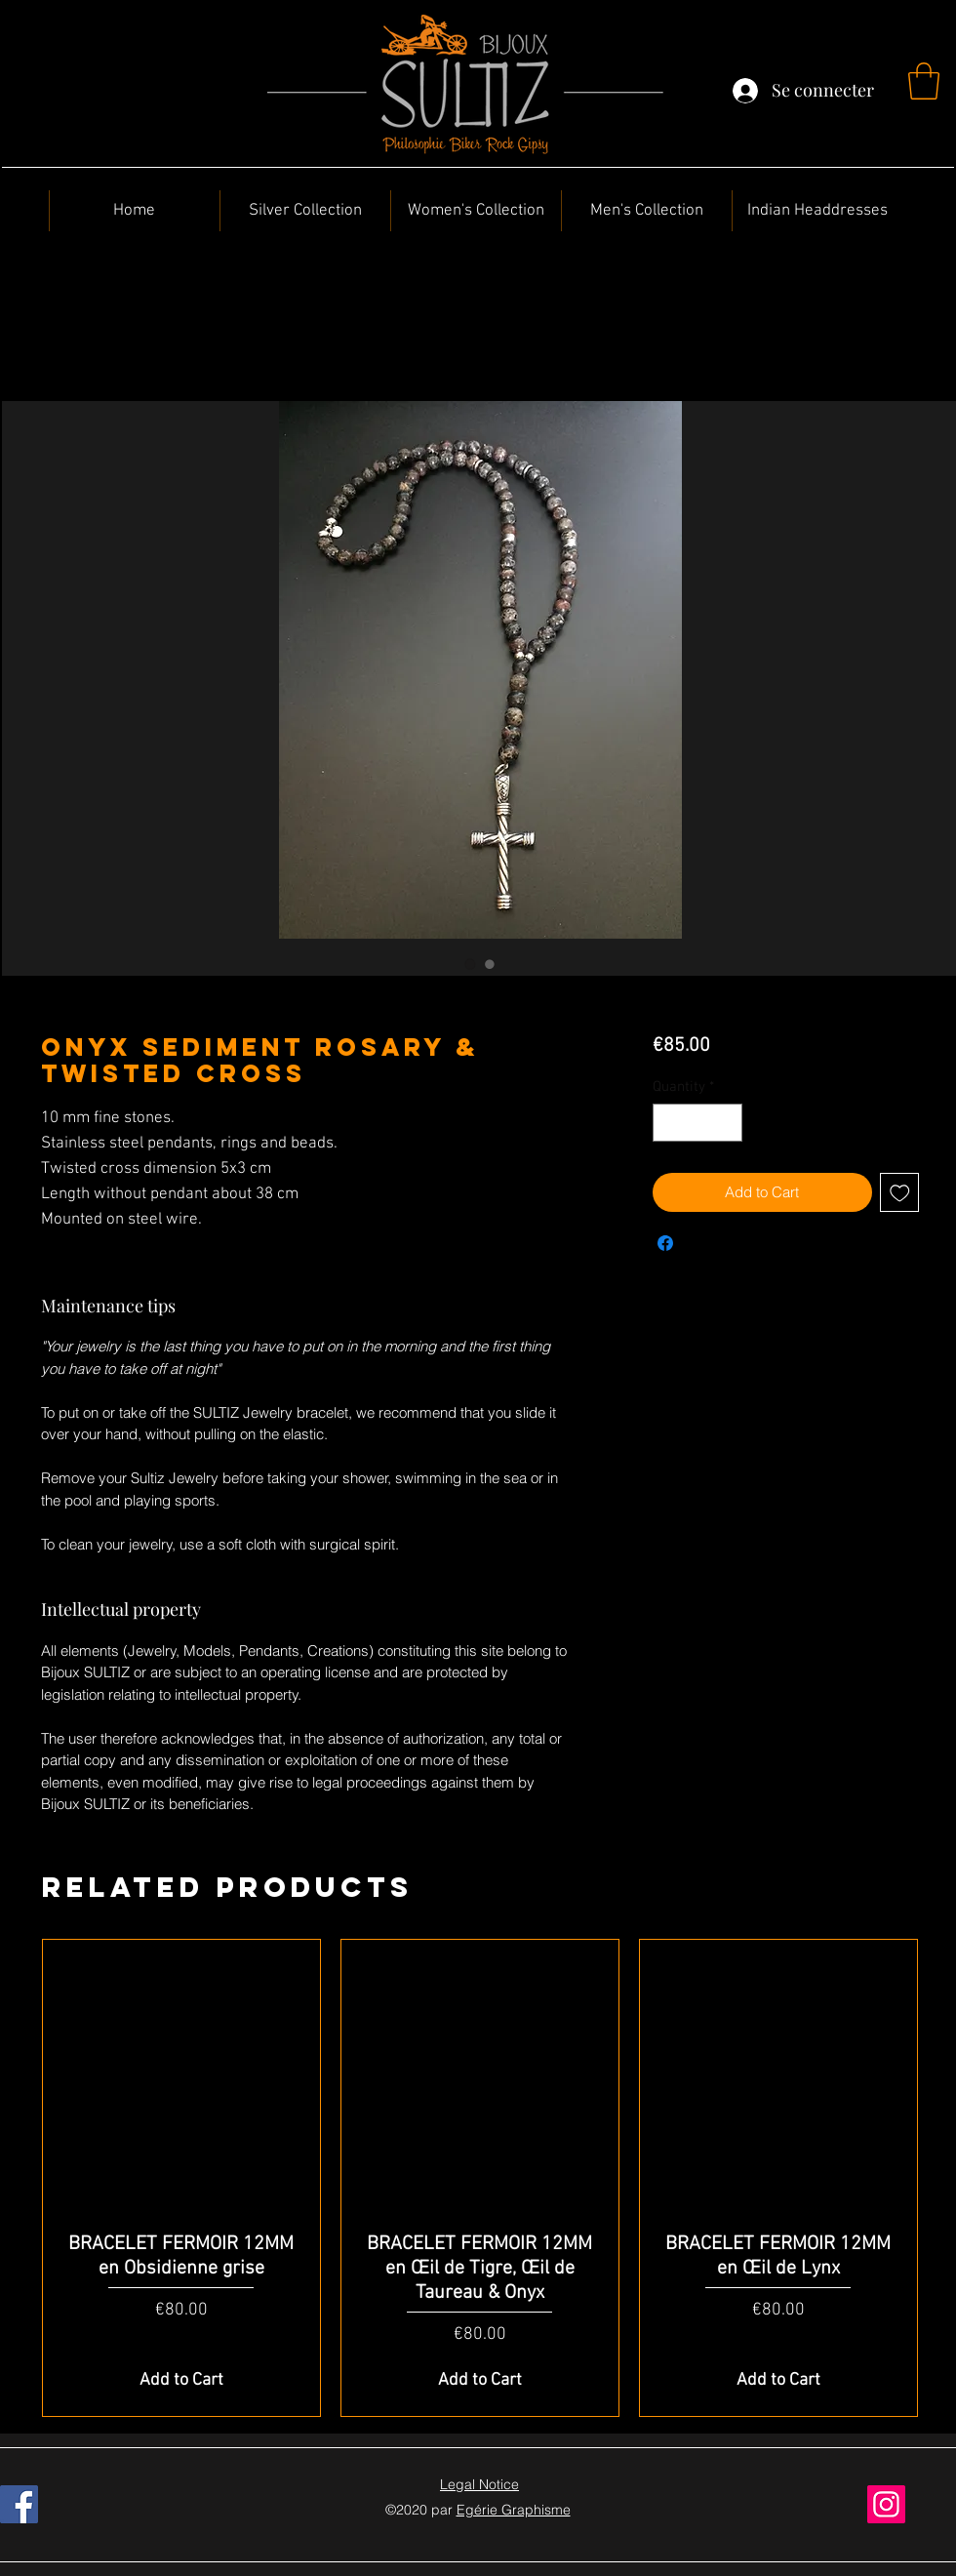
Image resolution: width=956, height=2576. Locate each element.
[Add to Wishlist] (900, 1193)
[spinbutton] (697, 1123)
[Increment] (726, 1123)
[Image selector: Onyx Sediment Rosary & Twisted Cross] (470, 964)
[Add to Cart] (181, 2380)
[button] (923, 81)
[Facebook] (19, 2504)
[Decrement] (669, 1123)
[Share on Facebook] (665, 1243)
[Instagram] (886, 2504)
